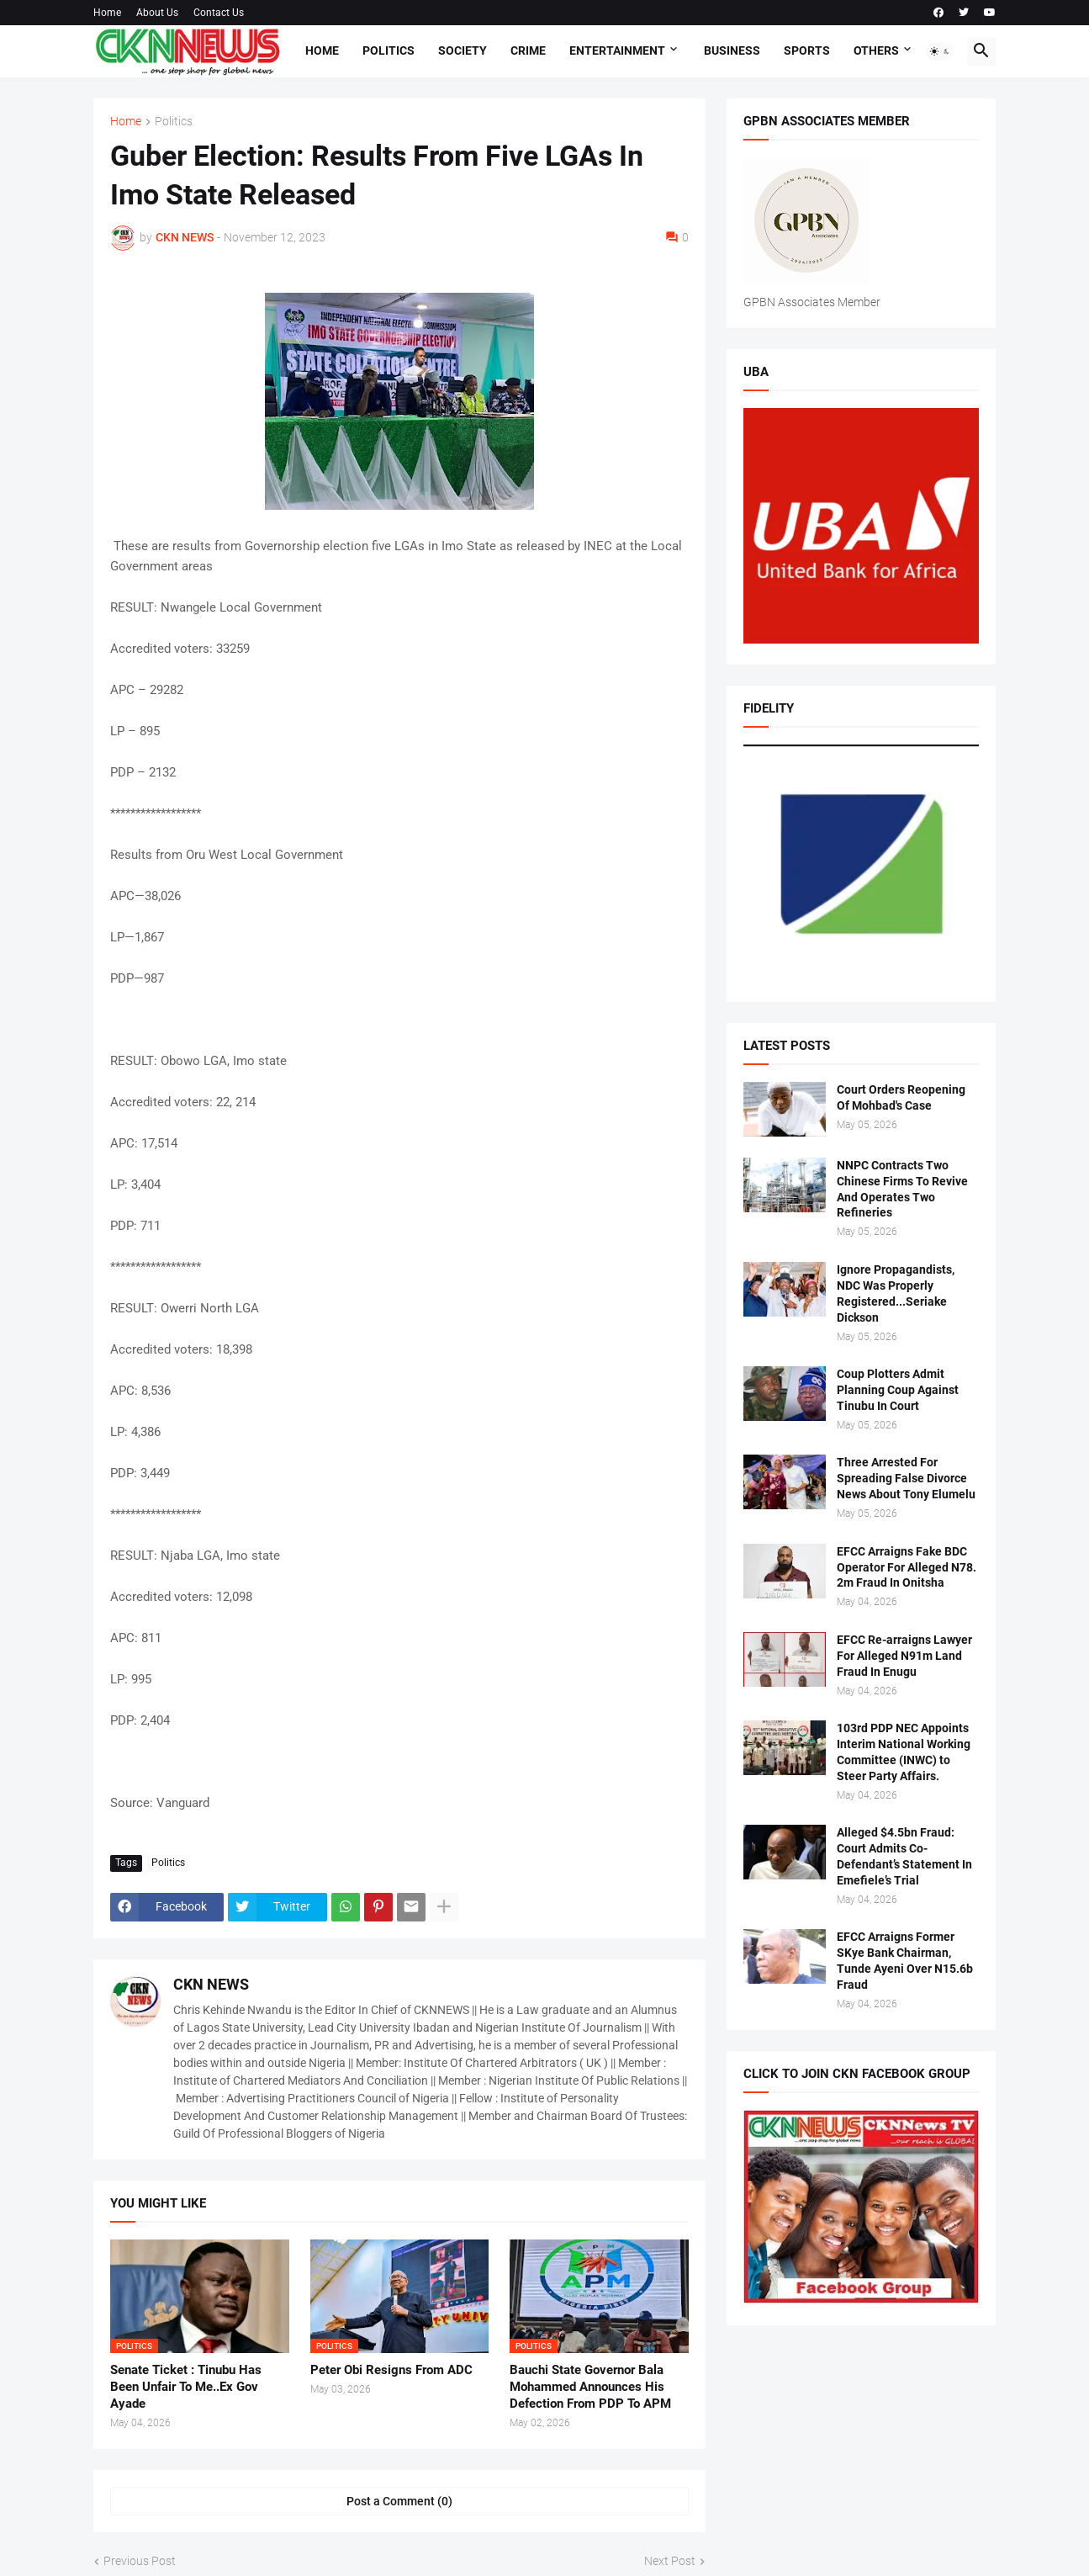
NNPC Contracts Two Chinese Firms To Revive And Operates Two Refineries (902, 1189)
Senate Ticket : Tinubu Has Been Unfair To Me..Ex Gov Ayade (186, 2387)
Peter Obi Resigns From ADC (391, 2369)
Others (876, 50)
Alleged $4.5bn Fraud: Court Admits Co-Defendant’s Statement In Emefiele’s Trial (904, 1856)
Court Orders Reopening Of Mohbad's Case (901, 1097)
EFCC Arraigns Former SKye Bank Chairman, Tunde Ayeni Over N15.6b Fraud (905, 1960)
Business (732, 50)
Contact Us (218, 13)
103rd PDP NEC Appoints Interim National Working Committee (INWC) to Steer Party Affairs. (903, 1752)
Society (462, 50)
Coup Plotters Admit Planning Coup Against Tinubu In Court (898, 1390)
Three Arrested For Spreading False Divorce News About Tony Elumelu (906, 1478)
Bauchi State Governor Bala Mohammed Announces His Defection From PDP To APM (590, 2387)
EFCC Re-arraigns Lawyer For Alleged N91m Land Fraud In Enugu (904, 1655)
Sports (807, 50)
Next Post (669, 2561)
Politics (388, 50)
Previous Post (139, 2561)
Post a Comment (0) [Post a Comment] (399, 2501)
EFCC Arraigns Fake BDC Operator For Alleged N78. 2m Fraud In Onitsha (906, 1567)
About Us (157, 13)
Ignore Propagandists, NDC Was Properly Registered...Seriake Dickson (895, 1293)
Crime (528, 50)
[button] (940, 51)
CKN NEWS (211, 1984)
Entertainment (617, 50)
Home (107, 13)
